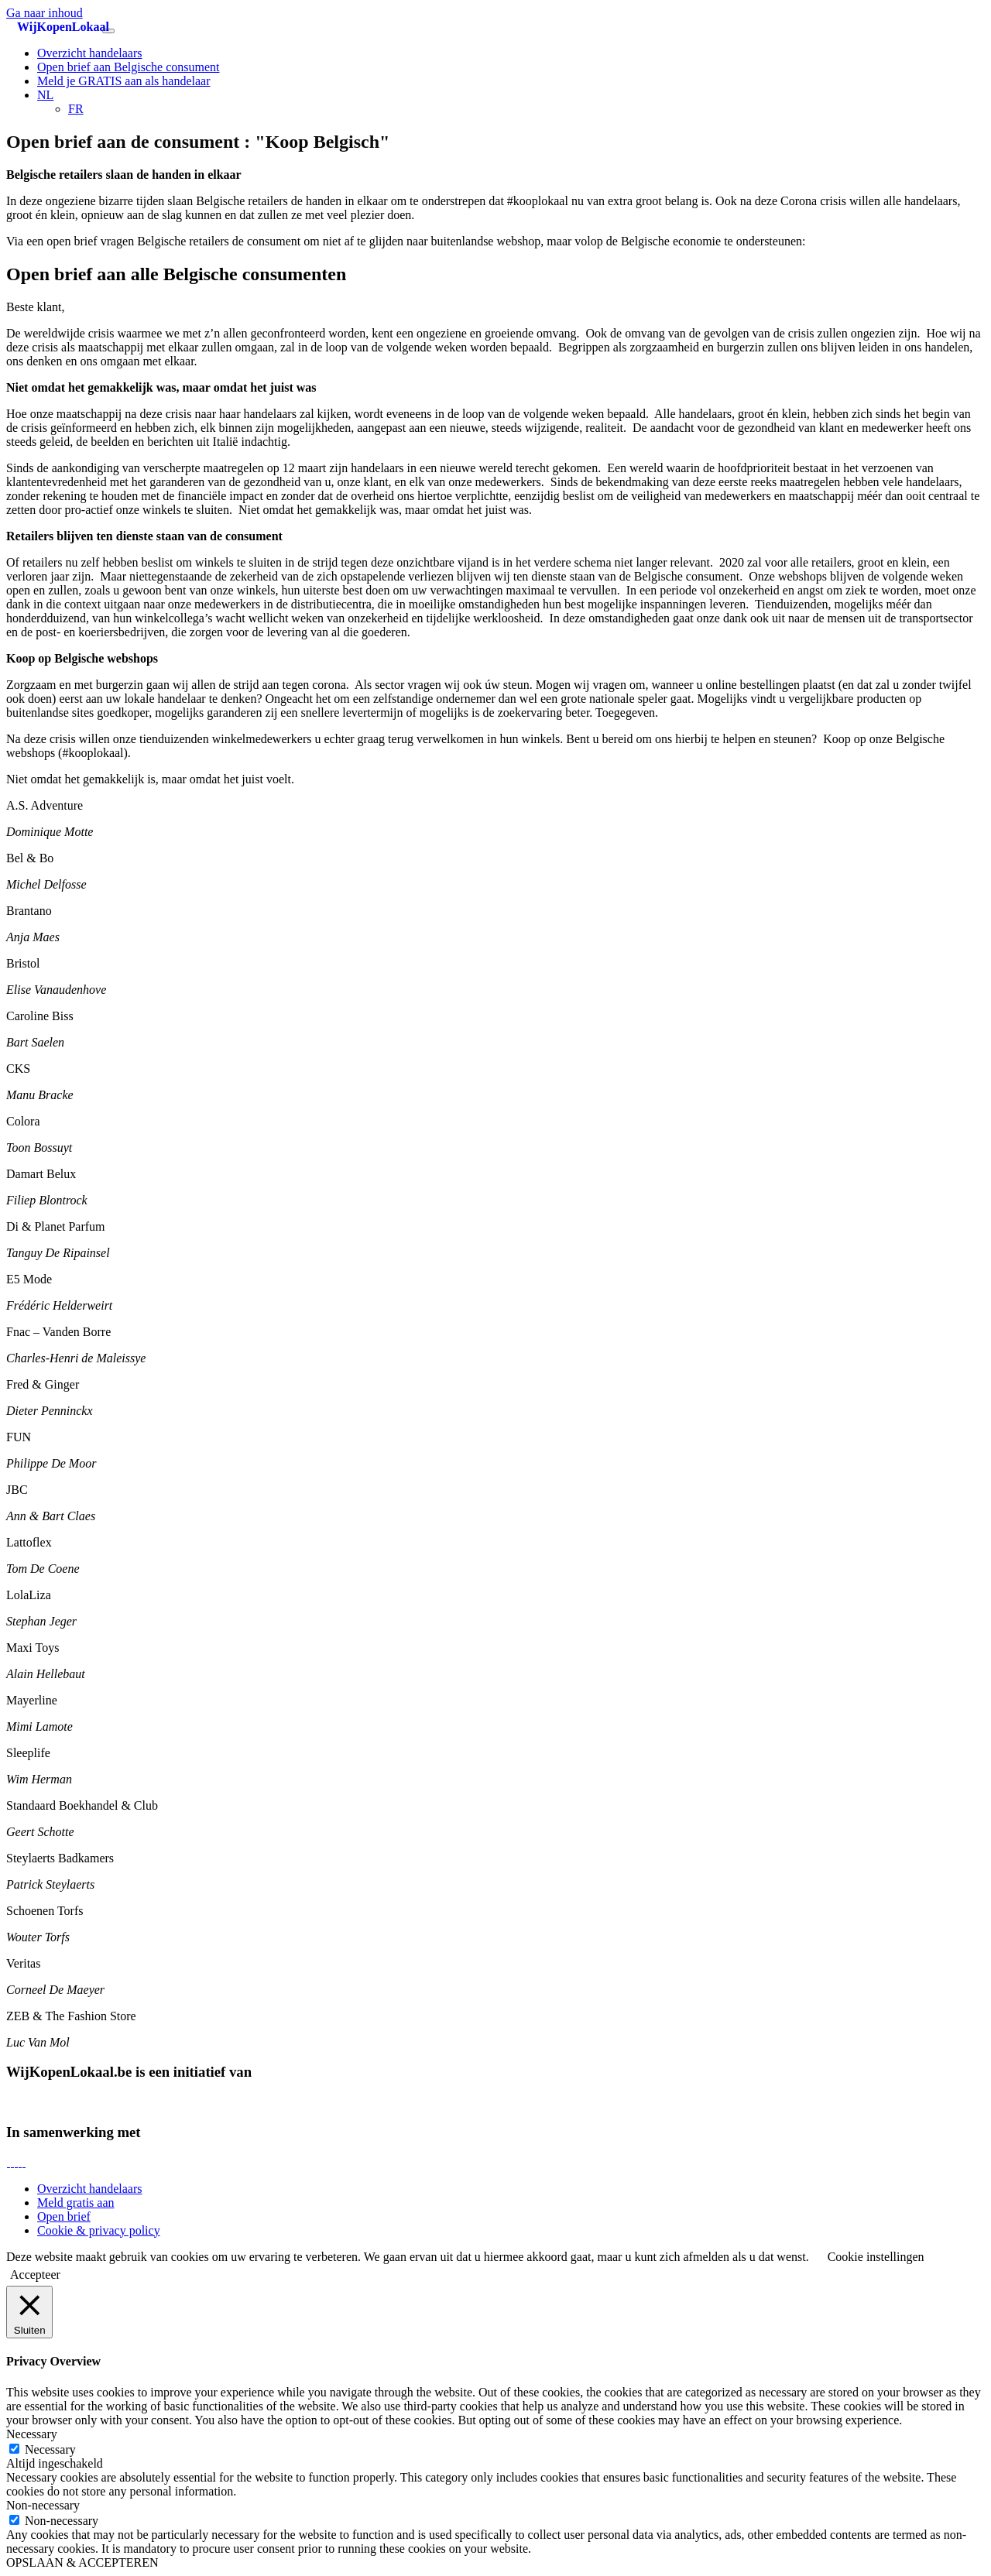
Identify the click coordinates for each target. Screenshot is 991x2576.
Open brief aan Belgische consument (128, 67)
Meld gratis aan (76, 2202)
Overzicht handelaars (89, 53)
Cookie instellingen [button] (876, 2256)
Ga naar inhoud (44, 12)
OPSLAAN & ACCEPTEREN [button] (82, 2562)
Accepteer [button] (35, 2274)
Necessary (50, 2449)
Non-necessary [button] (43, 2505)
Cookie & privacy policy (98, 2230)
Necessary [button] (31, 2434)
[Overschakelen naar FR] (76, 108)
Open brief (64, 2216)
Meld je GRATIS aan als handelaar (123, 80)
